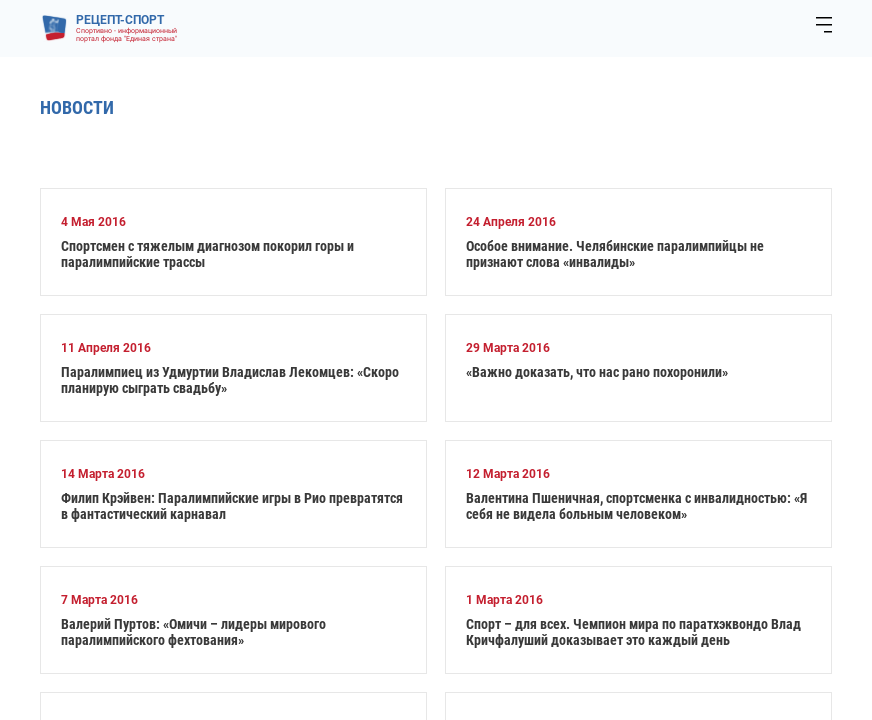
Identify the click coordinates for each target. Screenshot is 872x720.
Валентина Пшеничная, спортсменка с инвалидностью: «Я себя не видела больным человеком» (636, 506)
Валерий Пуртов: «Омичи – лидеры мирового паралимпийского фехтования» (193, 632)
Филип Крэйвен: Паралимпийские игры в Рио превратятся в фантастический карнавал (232, 506)
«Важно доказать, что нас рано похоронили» (597, 372)
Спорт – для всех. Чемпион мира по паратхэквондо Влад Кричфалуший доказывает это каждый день (633, 632)
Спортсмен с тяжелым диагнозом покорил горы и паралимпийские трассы (207, 254)
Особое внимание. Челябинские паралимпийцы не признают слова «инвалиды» (615, 254)
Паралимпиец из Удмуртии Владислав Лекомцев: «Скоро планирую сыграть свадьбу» (230, 380)
